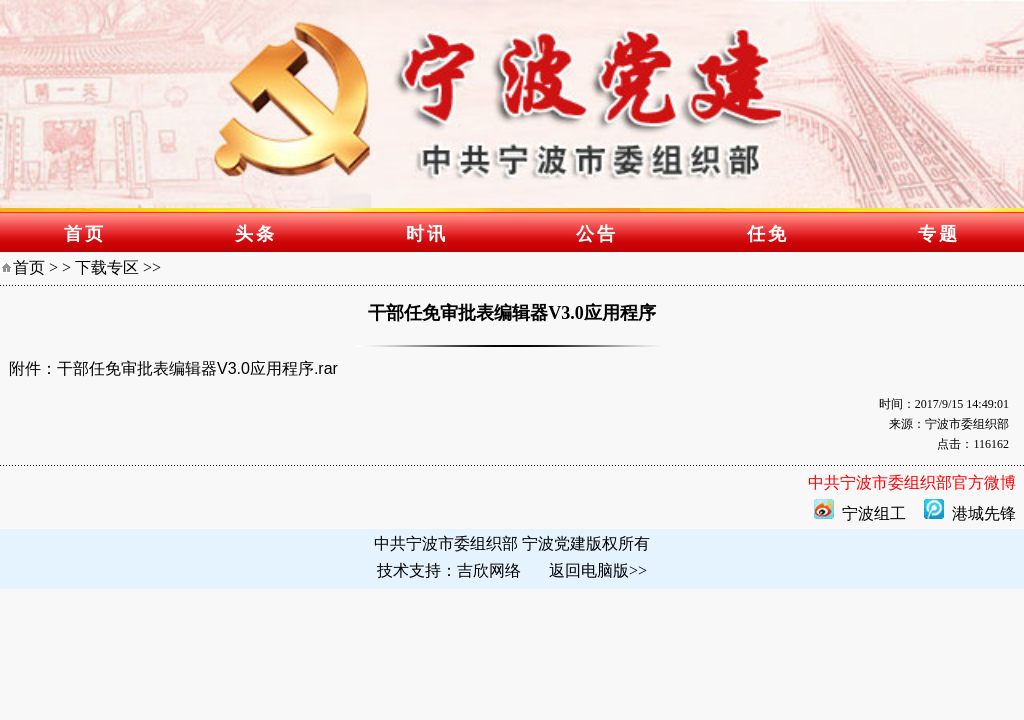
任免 (768, 234)
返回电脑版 (589, 570)
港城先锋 (984, 513)
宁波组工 (874, 513)
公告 (597, 234)
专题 (939, 234)
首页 (85, 234)
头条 (256, 234)
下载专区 (107, 267)
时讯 (427, 234)
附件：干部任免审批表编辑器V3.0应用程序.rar (173, 368)
